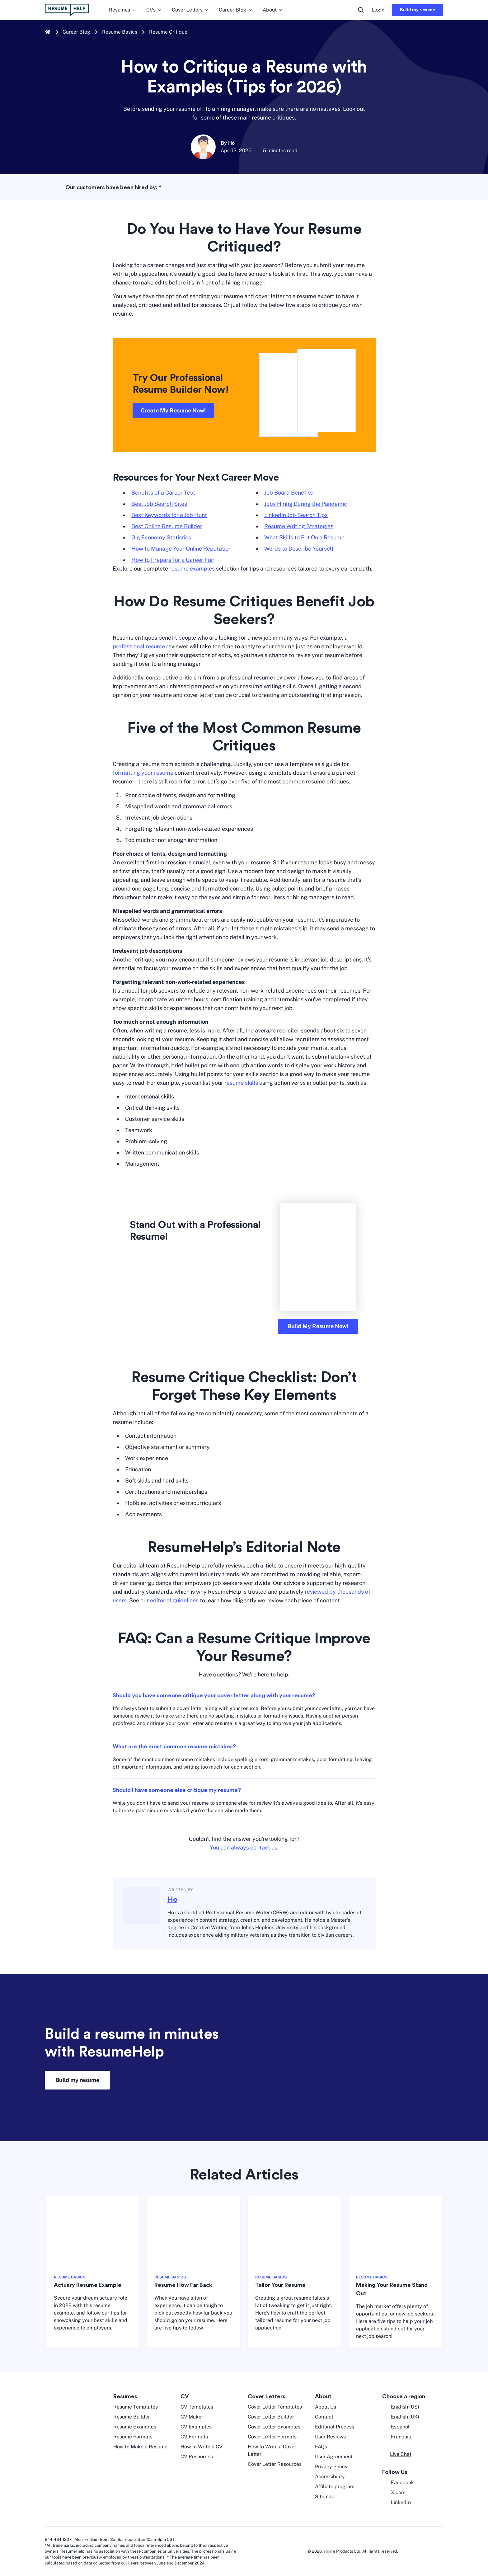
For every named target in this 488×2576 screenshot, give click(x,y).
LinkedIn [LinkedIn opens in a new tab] (396, 2502)
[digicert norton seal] (424, 2551)
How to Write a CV (202, 2447)
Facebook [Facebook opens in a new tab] (398, 2483)
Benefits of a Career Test (163, 492)
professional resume (139, 646)
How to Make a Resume (140, 2447)
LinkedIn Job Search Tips (296, 515)
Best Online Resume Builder (166, 526)
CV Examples (196, 2427)
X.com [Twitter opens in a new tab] (394, 2492)
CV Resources (197, 2457)
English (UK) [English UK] (400, 2417)
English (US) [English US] (400, 2407)
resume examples (192, 568)
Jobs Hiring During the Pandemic (305, 504)
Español (396, 2427)
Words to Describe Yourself (299, 548)
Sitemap (325, 2496)
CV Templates (197, 2407)
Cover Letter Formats (272, 2437)
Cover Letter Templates (275, 2407)
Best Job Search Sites (159, 504)
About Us (325, 2407)
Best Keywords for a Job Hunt (169, 515)
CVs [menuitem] (154, 10)
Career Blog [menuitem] (236, 10)
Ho (172, 1899)
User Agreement (334, 2457)
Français (396, 2437)
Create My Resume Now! (173, 410)
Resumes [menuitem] (122, 10)
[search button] (361, 10)
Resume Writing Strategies (298, 526)
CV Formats (194, 2437)
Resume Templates (135, 2407)
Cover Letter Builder (271, 2417)
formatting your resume (143, 772)
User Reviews (330, 2437)
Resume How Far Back (183, 2285)
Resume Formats (132, 2437)
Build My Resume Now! (318, 1326)
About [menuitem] (273, 10)
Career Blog (76, 32)
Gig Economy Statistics (161, 537)
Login (378, 10)
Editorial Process (334, 2427)
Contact (324, 2417)
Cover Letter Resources (275, 2464)
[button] (396, 2454)
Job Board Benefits (288, 492)
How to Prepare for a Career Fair (172, 560)
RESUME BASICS (69, 2277)
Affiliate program (334, 2486)
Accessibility (330, 2477)
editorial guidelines (174, 1600)
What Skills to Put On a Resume (304, 537)
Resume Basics (119, 32)
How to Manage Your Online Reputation (181, 548)
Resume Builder (131, 2417)
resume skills (241, 1082)
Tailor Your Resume (280, 2285)
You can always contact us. (244, 1847)
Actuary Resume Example (87, 2285)
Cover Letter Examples (274, 2427)
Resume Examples (134, 2427)
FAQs (321, 2447)
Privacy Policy (331, 2467)
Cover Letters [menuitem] (190, 10)
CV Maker (192, 2417)
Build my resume (417, 9)
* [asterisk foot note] (160, 187)
